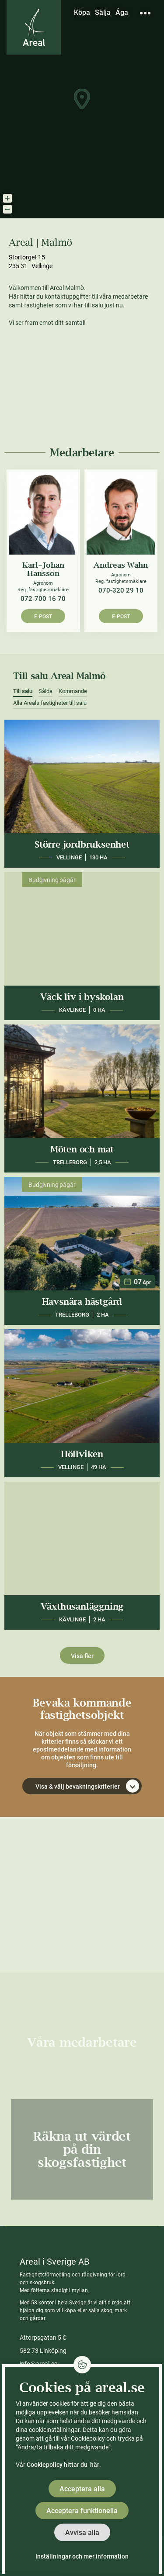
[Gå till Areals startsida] (34, 27)
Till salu (22, 691)
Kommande (73, 691)
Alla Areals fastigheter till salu (50, 703)
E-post (43, 617)
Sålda (45, 691)
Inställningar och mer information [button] (82, 2556)
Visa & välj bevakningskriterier (87, 1786)
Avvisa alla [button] (82, 2532)
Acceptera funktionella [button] (82, 2511)
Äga (121, 12)
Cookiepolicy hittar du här (63, 2464)
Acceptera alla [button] (82, 2489)
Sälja (103, 12)
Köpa (82, 12)
